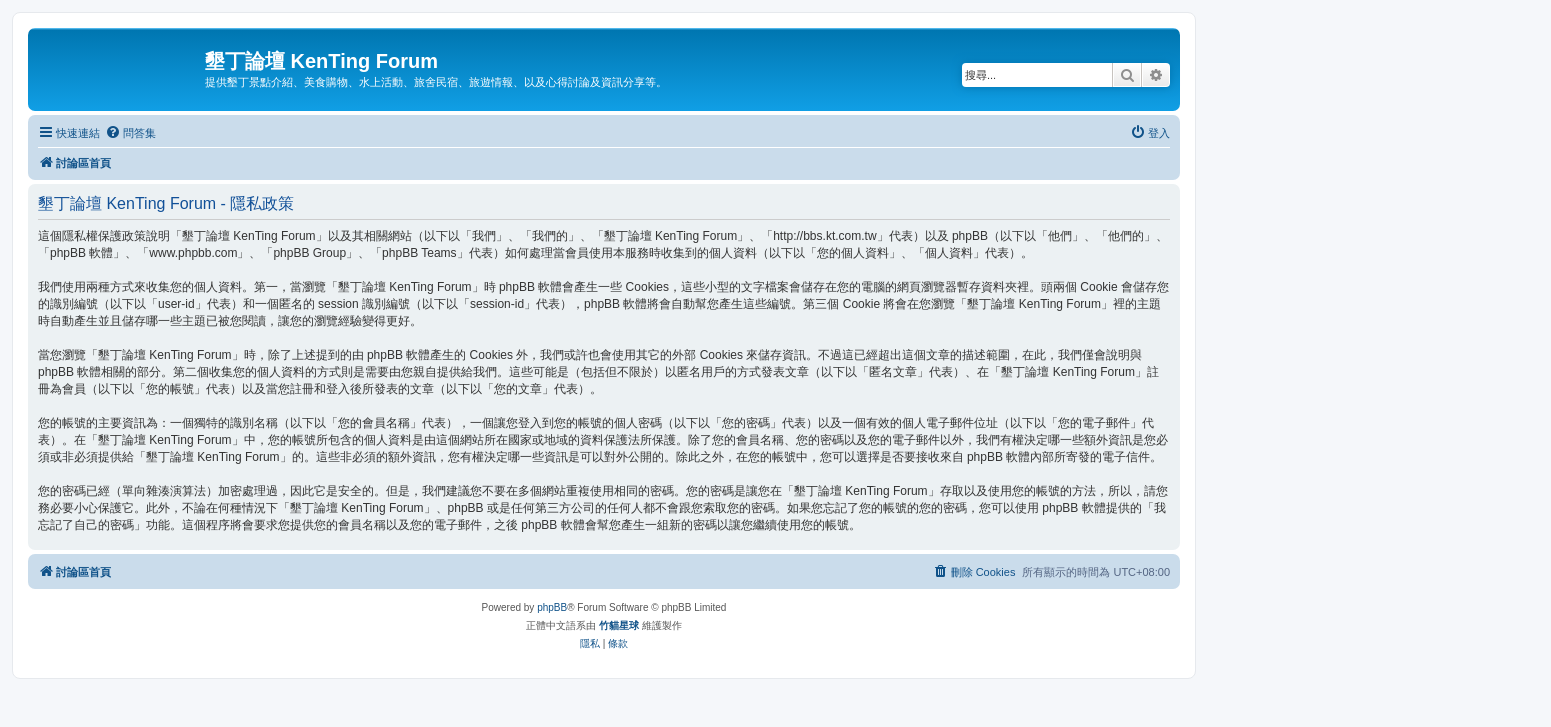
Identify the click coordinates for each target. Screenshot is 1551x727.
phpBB (552, 607)
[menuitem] (130, 133)
